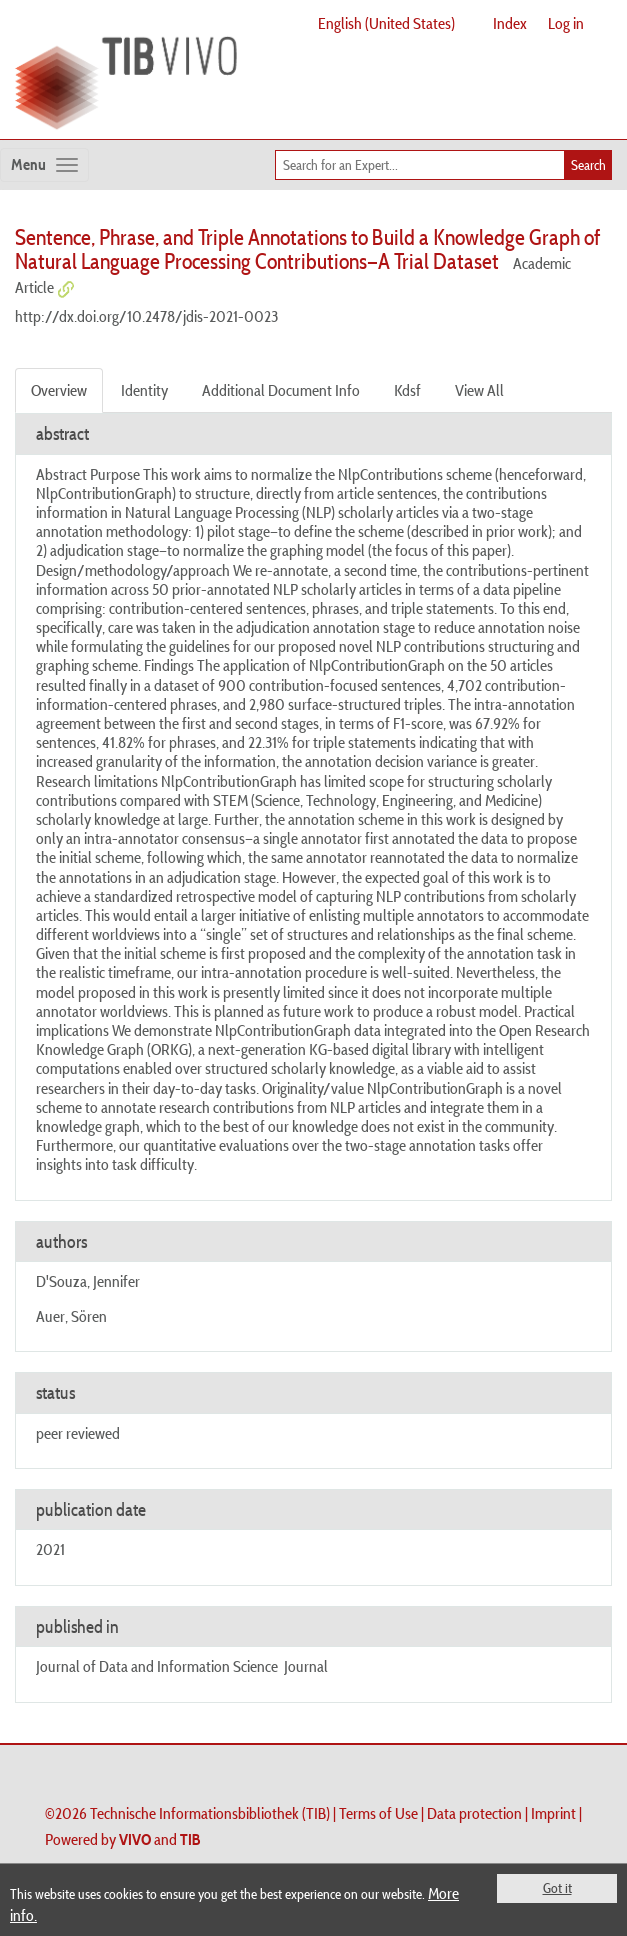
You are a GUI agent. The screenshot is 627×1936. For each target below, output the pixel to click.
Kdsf (407, 390)
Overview (59, 390)
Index (510, 23)
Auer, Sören (71, 1316)
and (160, 1839)
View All (479, 390)
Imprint (553, 1813)
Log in (566, 23)
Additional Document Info (281, 390)
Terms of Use (378, 1813)
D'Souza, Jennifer (88, 1281)
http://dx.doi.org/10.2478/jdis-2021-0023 (146, 316)
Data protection (474, 1813)
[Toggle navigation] (44, 165)
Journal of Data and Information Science (157, 1666)
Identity (144, 390)
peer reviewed (78, 1433)
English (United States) (386, 23)
